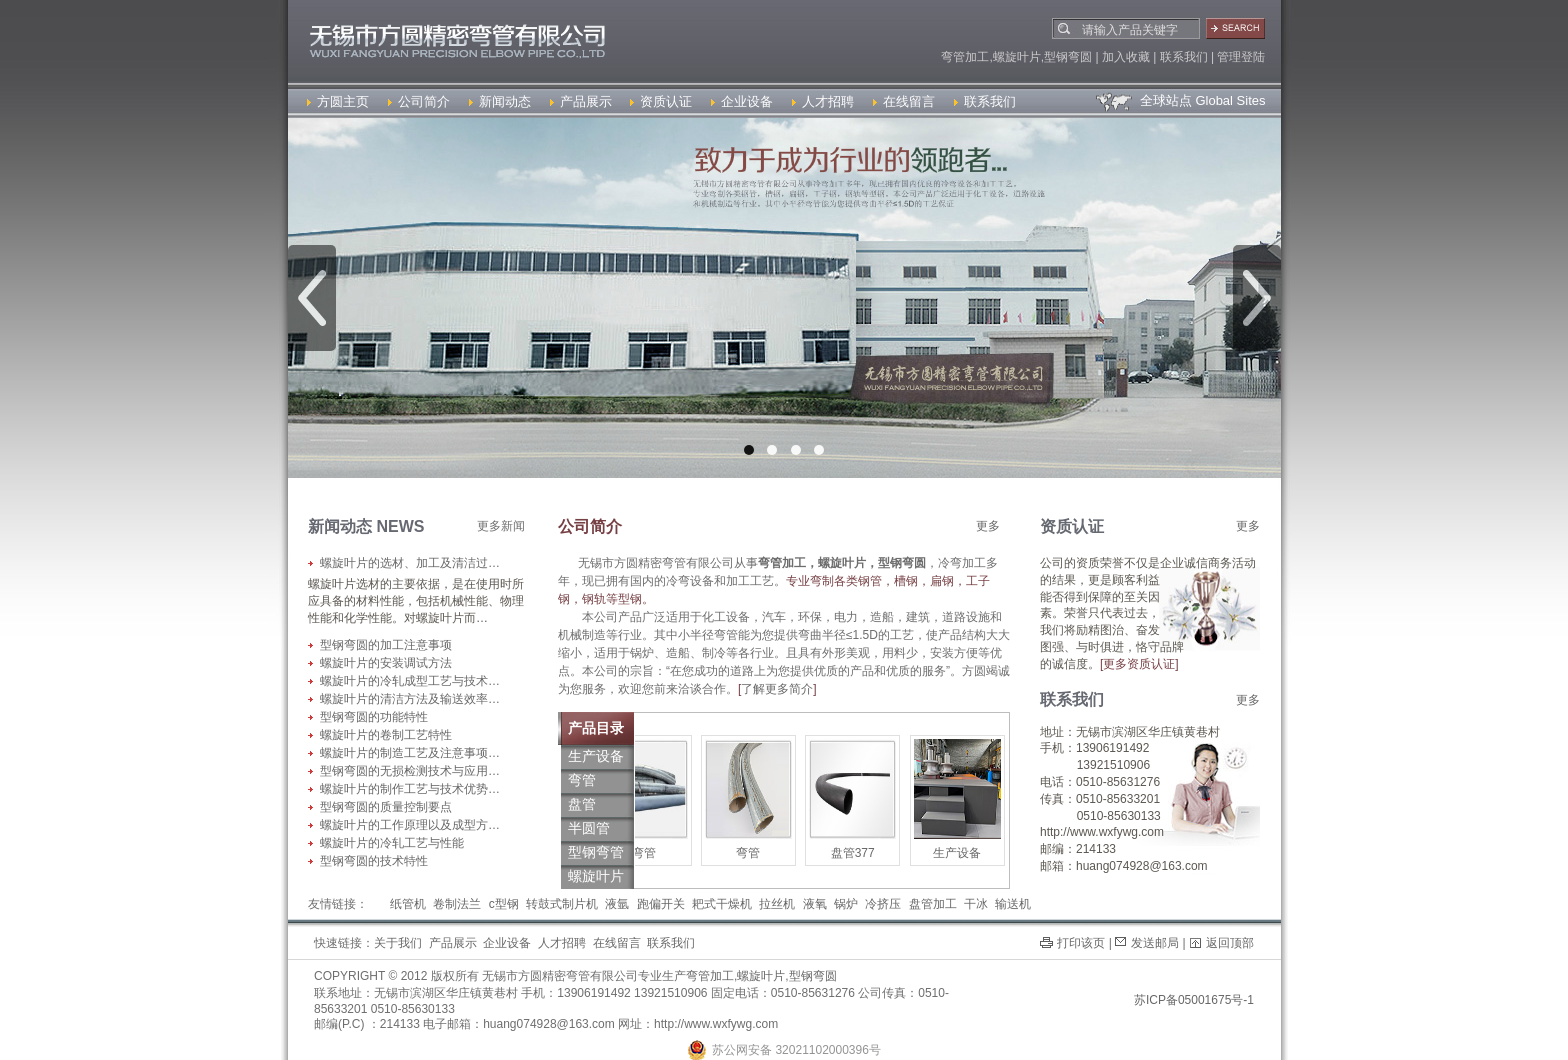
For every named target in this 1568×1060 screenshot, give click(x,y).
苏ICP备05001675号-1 (1194, 1000)
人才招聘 (823, 101)
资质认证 (661, 101)
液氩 (617, 904)
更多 (988, 526)
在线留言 (904, 101)
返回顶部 (1230, 943)
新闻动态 (500, 101)
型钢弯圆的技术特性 (374, 861)
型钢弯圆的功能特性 (374, 717)
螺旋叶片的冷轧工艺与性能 (392, 843)
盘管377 (863, 853)
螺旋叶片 (761, 976)
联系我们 (985, 101)
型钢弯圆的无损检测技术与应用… (410, 771)
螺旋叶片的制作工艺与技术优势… (410, 789)
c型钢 (504, 904)
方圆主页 (338, 101)
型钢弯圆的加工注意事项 (386, 645)
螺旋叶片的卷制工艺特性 (386, 735)
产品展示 (581, 101)
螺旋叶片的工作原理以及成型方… (410, 825)
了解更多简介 (777, 689)
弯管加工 (710, 976)
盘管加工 (933, 904)
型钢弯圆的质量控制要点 (386, 807)
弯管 (654, 853)
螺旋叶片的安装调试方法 (386, 663)
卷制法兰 (457, 904)
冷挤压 (883, 904)
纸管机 (408, 904)
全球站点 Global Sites (1179, 100)
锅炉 (846, 904)
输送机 (1013, 904)
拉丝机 (777, 904)
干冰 (976, 904)
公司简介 (419, 101)
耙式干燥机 (722, 904)
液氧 (815, 904)
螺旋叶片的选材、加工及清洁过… (410, 563)
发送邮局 (1155, 943)
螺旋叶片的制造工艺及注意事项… (410, 753)
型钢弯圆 (813, 976)
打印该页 (1081, 943)
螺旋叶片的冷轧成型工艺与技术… (410, 681)
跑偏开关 (661, 904)
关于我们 (398, 943)
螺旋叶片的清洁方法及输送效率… (410, 699)
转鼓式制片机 (562, 904)
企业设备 (742, 101)
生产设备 (967, 853)
